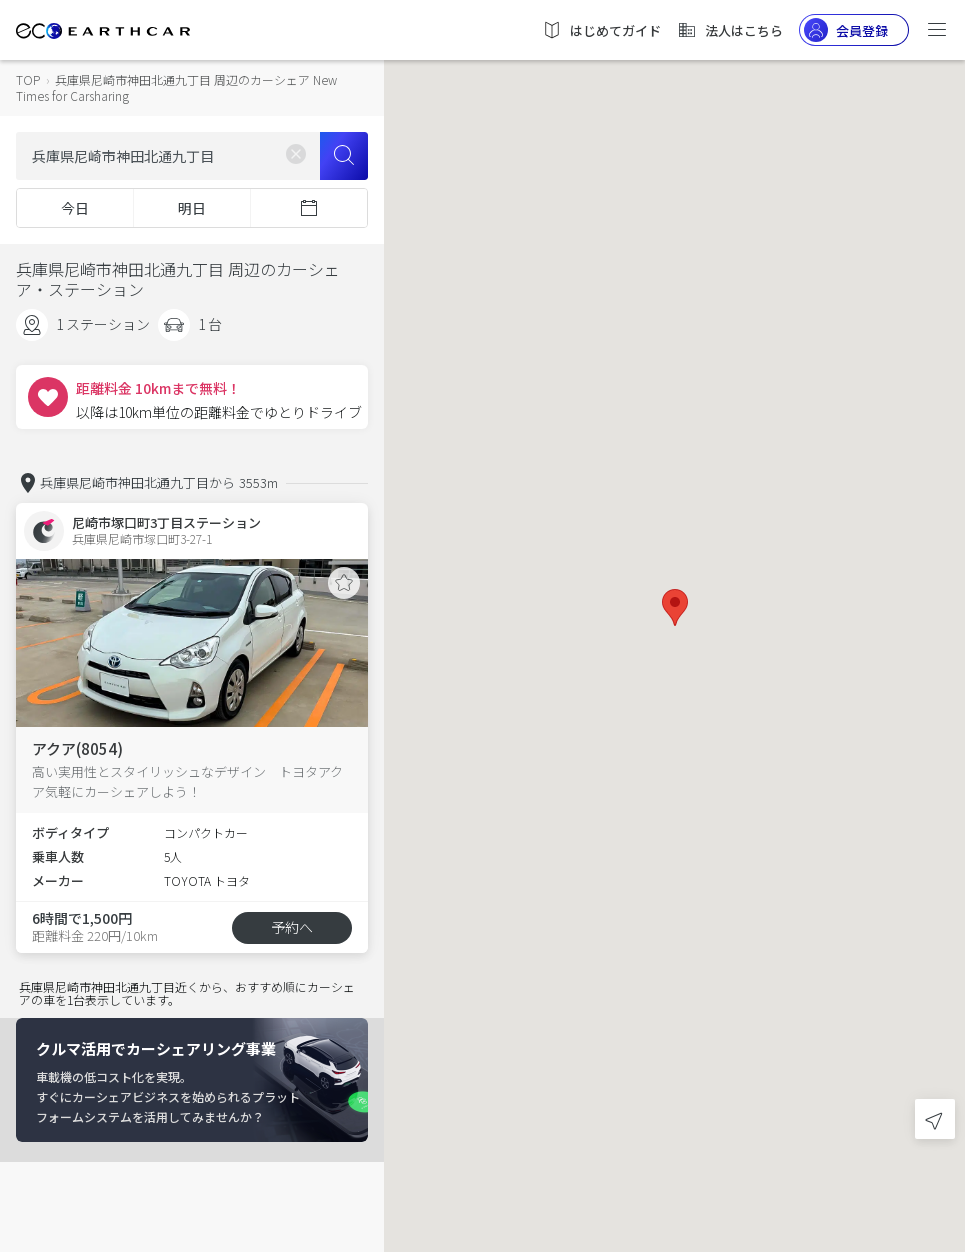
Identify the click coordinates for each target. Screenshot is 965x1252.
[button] (675, 607)
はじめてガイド (601, 30)
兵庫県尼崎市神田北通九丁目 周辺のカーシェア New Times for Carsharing (176, 87)
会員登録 (846, 30)
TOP (28, 79)
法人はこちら (730, 30)
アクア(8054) (77, 748)
